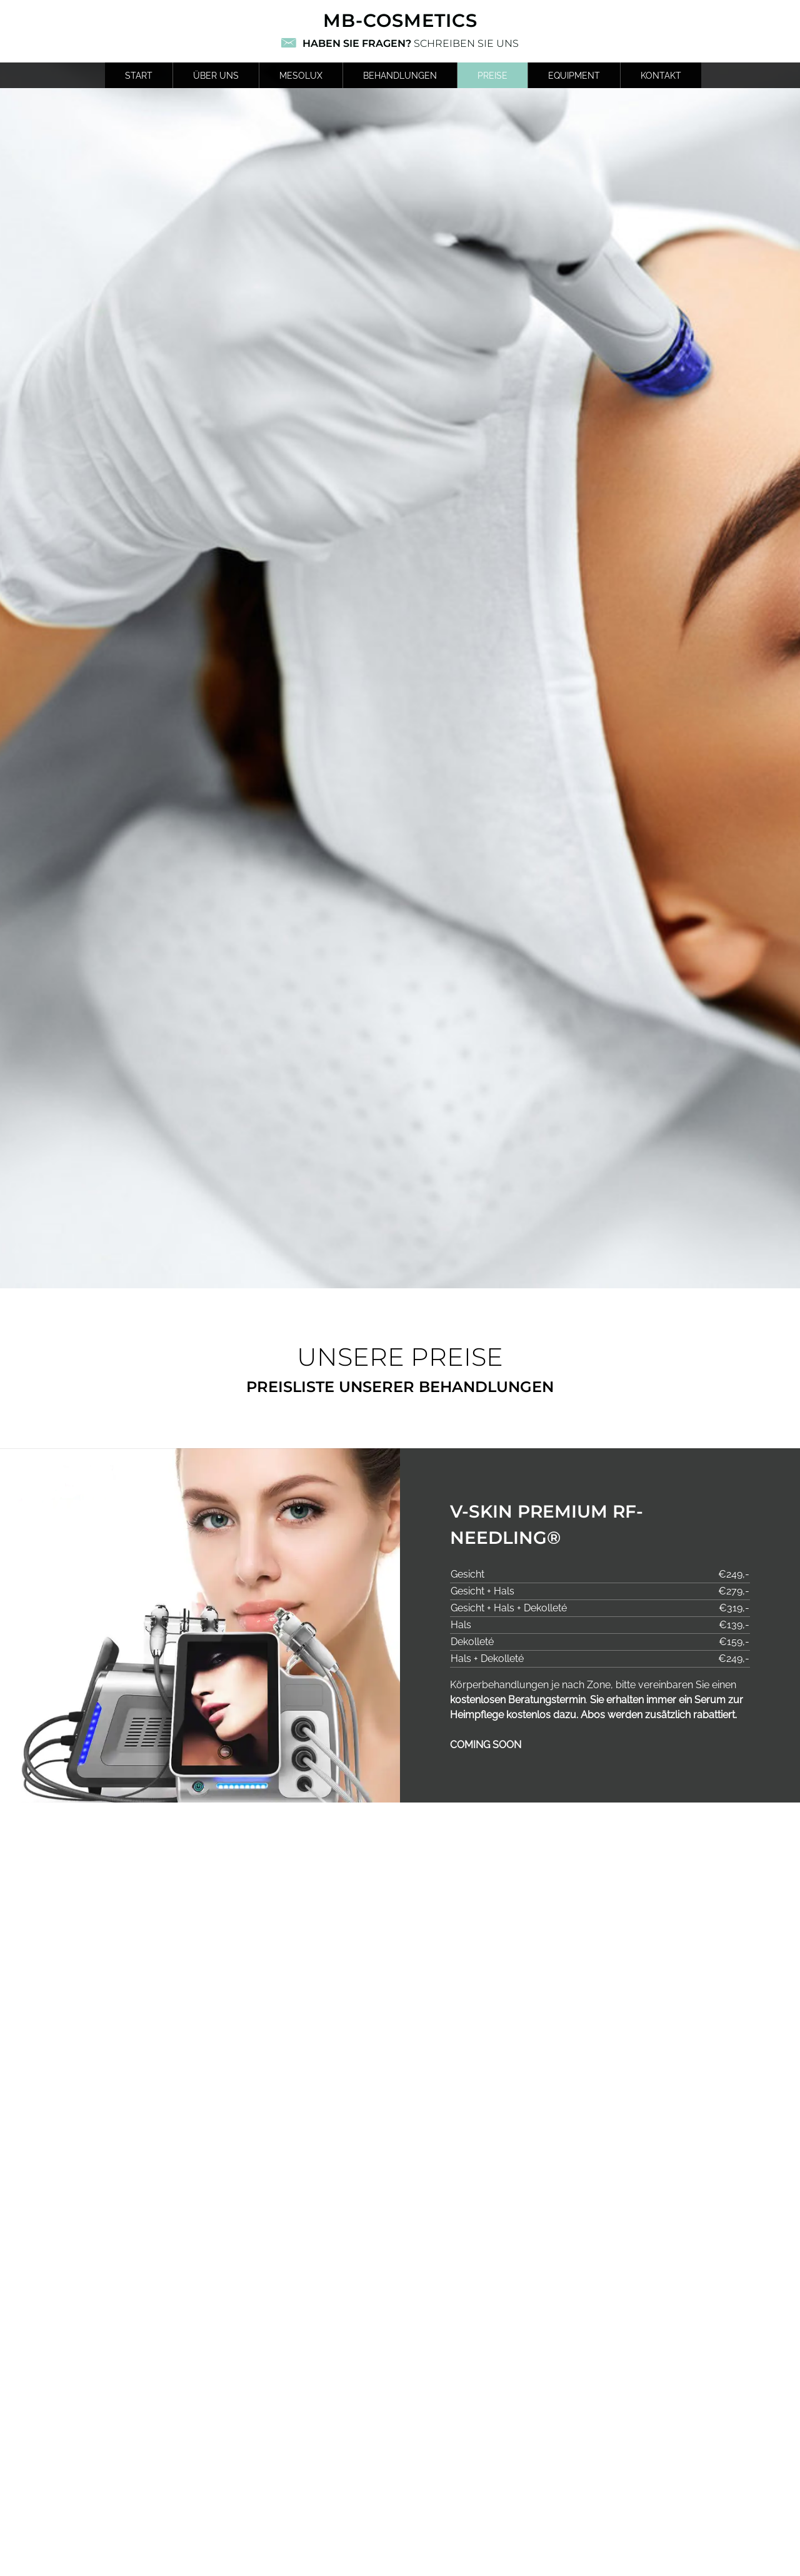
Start (138, 75)
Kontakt (661, 75)
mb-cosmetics (400, 20)
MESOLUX (300, 75)
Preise (493, 75)
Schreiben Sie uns (410, 43)
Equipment (574, 75)
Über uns (216, 75)
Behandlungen (400, 75)
